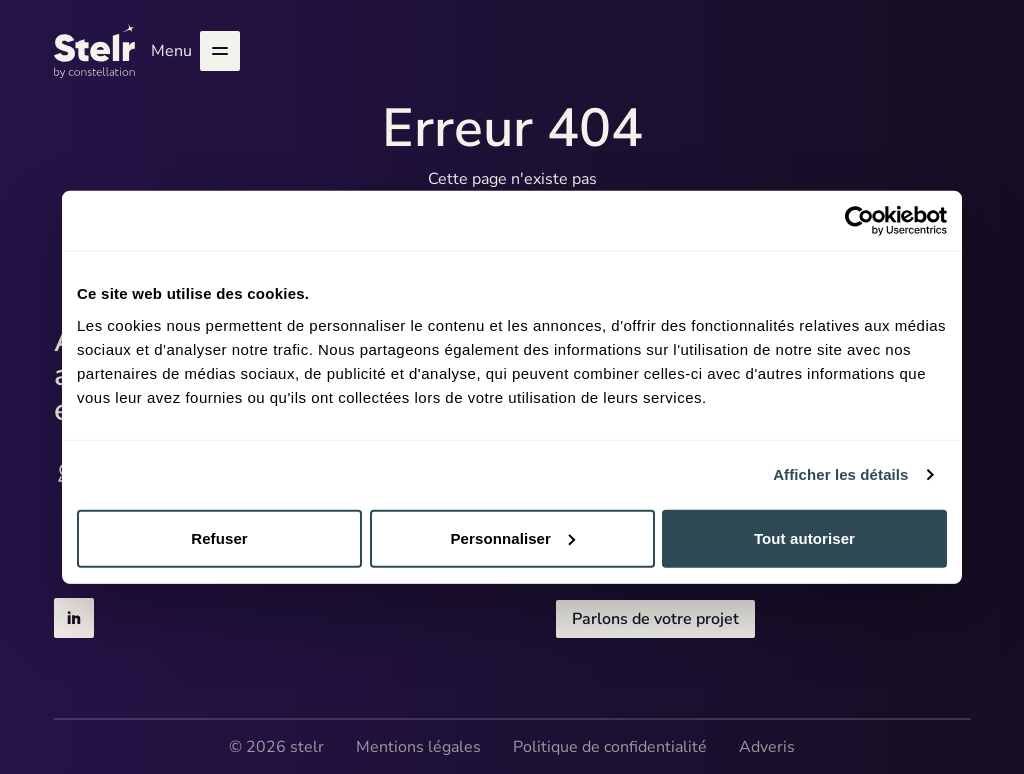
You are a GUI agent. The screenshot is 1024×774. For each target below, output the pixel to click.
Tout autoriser (804, 537)
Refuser (219, 537)
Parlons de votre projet (655, 619)
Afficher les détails (840, 474)
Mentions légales (418, 747)
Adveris (767, 747)
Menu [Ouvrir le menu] (195, 51)
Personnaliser (512, 537)
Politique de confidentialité (610, 747)
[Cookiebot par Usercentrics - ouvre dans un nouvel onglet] (859, 221)
